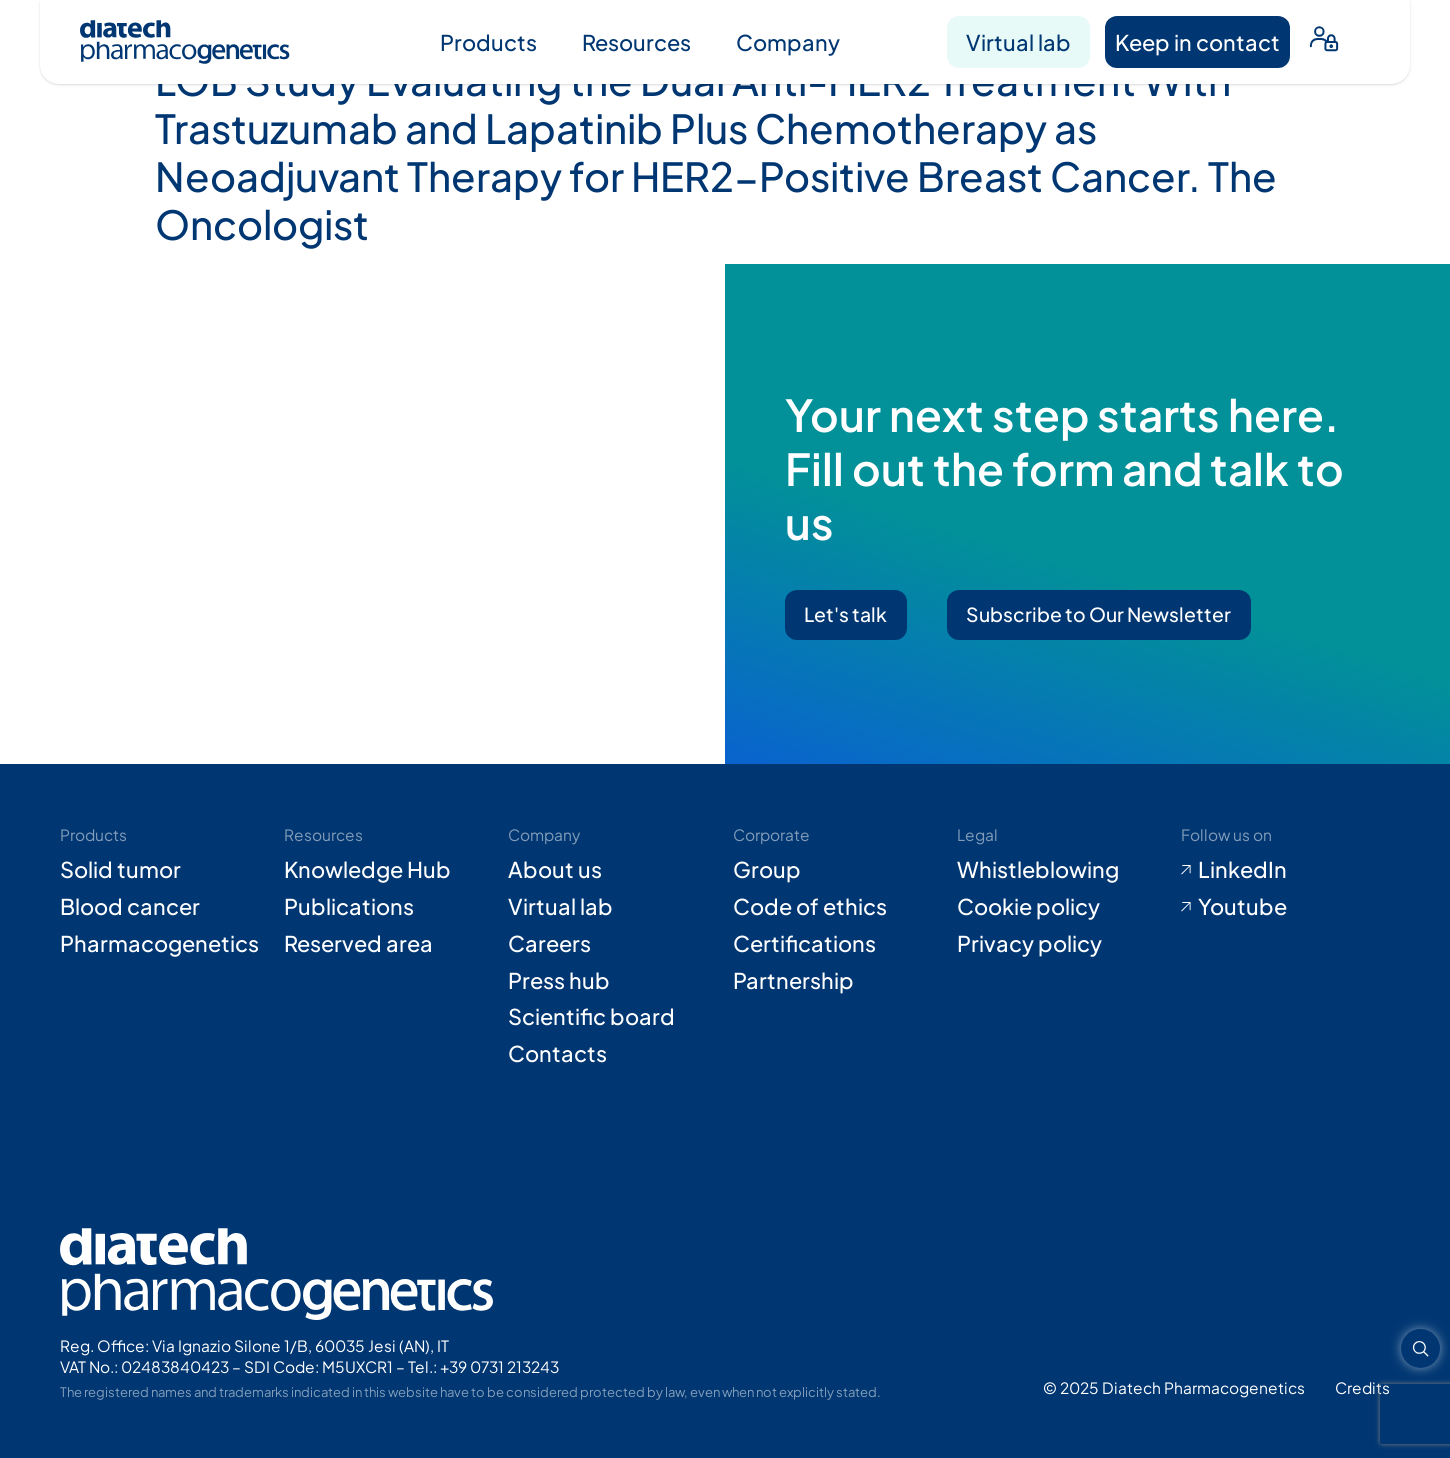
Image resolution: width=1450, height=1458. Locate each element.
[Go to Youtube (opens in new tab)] (1285, 906)
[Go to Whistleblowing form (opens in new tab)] (1061, 869)
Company (788, 42)
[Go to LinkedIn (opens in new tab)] (1285, 869)
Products (488, 42)
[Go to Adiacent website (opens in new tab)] (1362, 1387)
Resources (636, 42)
